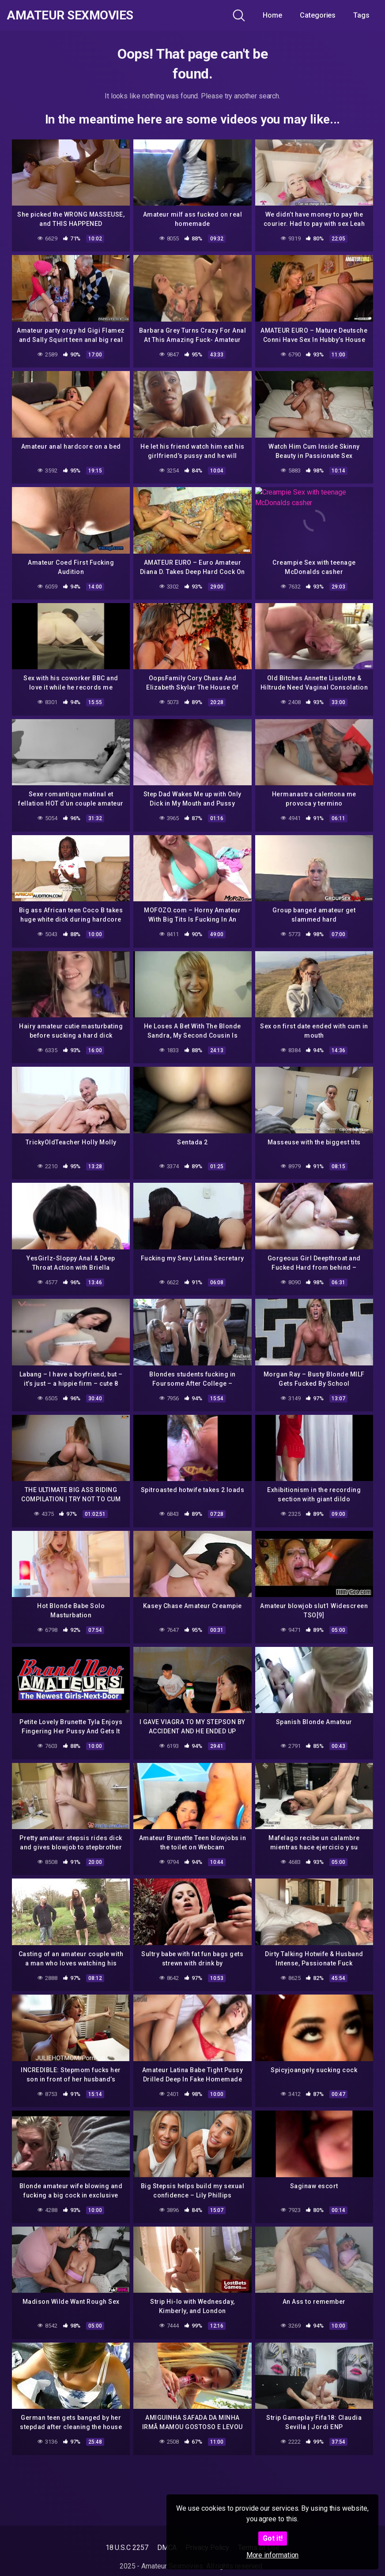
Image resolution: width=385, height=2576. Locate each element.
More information (272, 2555)
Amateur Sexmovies (70, 15)
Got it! (273, 2538)
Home (272, 15)
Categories (318, 15)
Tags (361, 15)
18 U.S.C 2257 (127, 2547)
